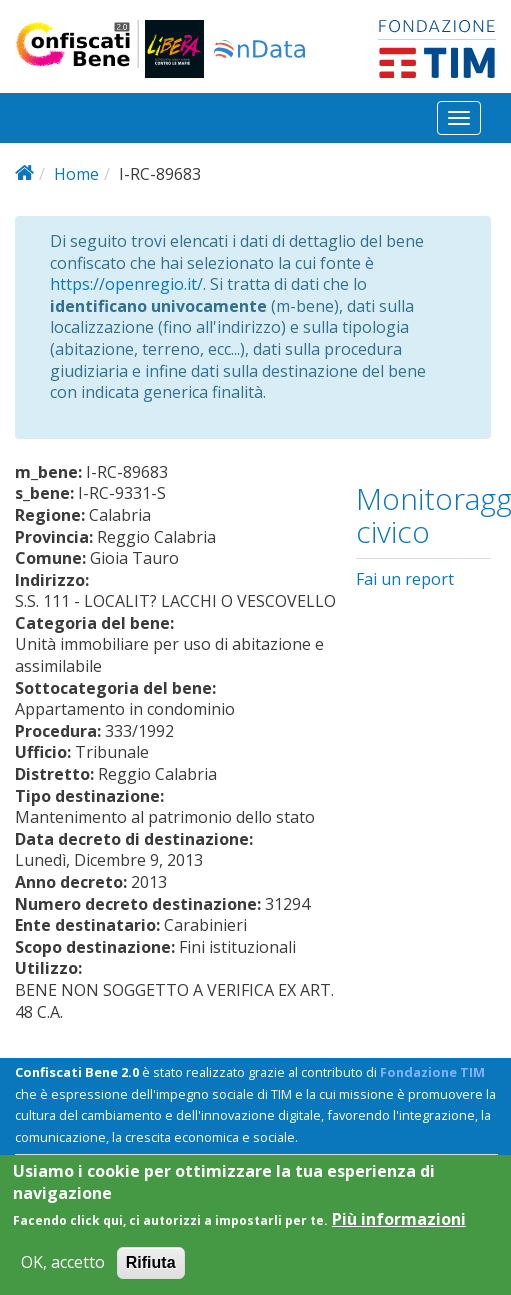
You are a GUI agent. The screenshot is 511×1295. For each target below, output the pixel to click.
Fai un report (405, 579)
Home (76, 174)
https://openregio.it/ (126, 284)
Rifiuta (151, 1275)
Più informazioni (399, 1232)
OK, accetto (63, 1275)
